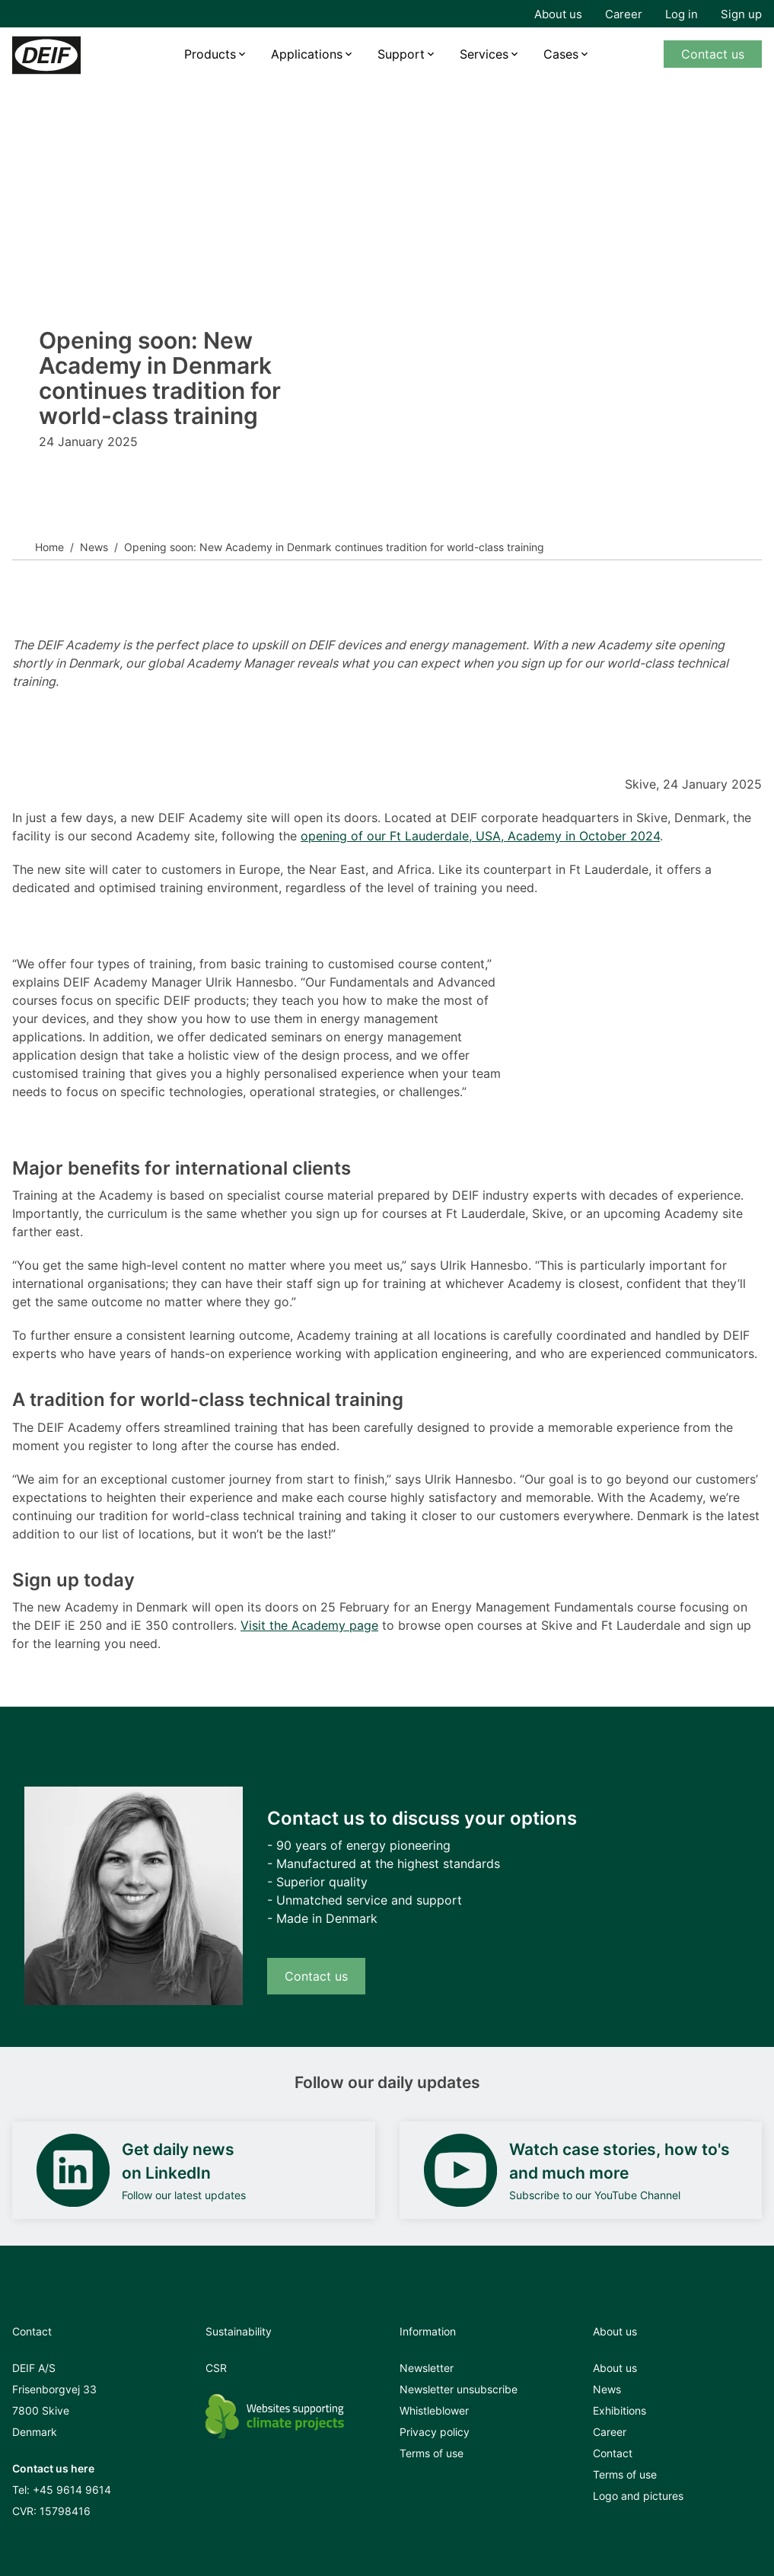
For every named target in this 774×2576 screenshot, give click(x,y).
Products (210, 54)
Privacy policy (435, 2431)
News (94, 546)
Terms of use (431, 2453)
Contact (612, 2453)
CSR (216, 2367)
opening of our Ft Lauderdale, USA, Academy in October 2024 (480, 835)
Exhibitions (619, 2410)
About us (558, 14)
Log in (681, 14)
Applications (306, 54)
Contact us (712, 54)
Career (623, 14)
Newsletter (427, 2367)
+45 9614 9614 (72, 2489)
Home (49, 546)
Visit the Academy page (309, 1625)
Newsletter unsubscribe (459, 2389)
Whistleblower (434, 2410)
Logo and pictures (638, 2495)
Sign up (741, 14)
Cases (560, 54)
